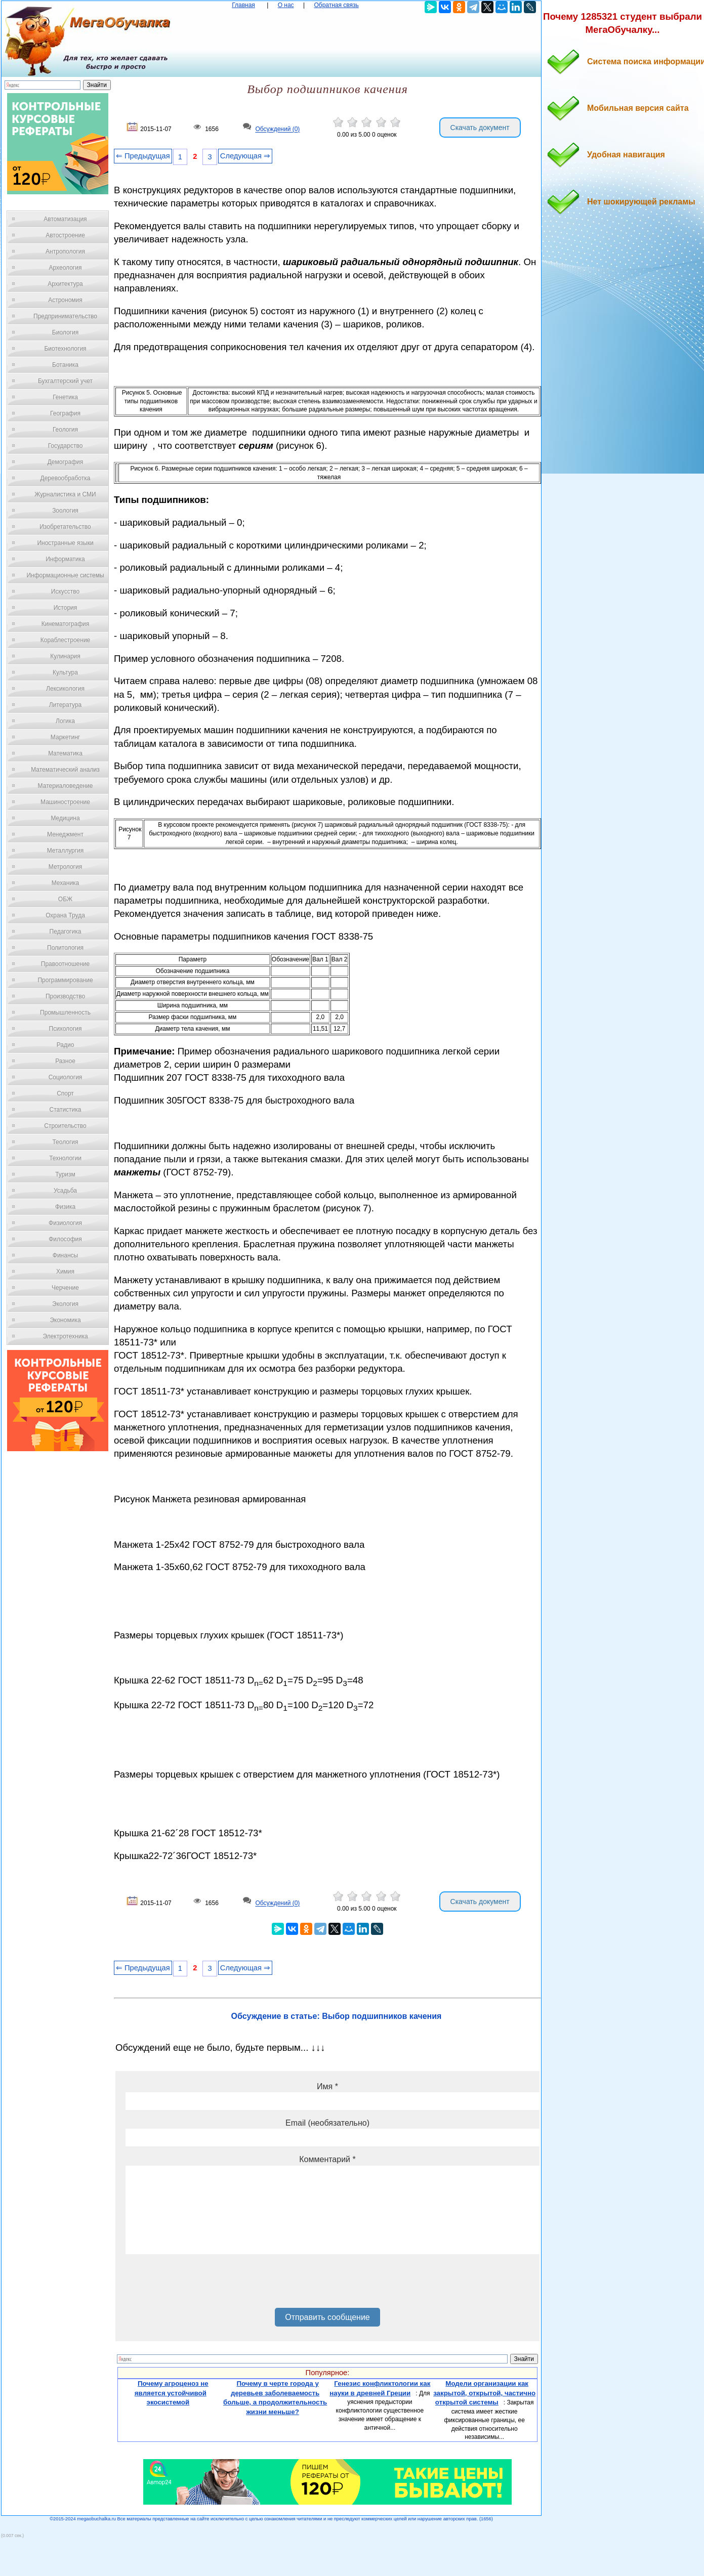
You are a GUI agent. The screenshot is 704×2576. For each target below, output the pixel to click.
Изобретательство (65, 526)
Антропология (65, 251)
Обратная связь (336, 5)
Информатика (65, 559)
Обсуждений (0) (277, 129)
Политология (65, 947)
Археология (65, 267)
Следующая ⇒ (245, 156)
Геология (65, 429)
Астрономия (65, 300)
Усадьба (65, 1190)
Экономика (65, 1320)
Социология (65, 1077)
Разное (65, 1061)
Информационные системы (65, 575)
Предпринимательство (65, 316)
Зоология (65, 510)
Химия (65, 1271)
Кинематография (66, 623)
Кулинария (65, 656)
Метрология (65, 866)
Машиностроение (65, 802)
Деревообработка (65, 478)
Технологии (65, 1158)
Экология (65, 1303)
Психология (65, 1028)
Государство (65, 445)
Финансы (65, 1255)
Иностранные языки (65, 542)
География (65, 413)
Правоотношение (65, 963)
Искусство (65, 591)
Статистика (65, 1109)
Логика (65, 721)
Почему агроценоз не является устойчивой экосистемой (172, 2393)
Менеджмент (65, 834)
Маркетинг (65, 737)
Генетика (65, 397)
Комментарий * (327, 2159)
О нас (286, 5)
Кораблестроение (65, 640)
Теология (65, 1142)
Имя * (327, 2086)
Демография (66, 462)
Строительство (65, 1125)
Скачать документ (480, 127)
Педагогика (65, 931)
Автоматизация (65, 219)
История (65, 607)
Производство (65, 996)
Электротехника (65, 1336)
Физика (65, 1206)
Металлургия (65, 850)
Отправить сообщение (327, 2317)
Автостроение (65, 235)
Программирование (65, 980)
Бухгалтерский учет (65, 381)
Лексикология (65, 688)
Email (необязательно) (327, 2123)
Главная (243, 5)
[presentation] (202, 2284)
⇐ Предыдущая (143, 156)
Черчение (65, 1287)
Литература (65, 704)
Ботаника (65, 364)
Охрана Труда (65, 915)
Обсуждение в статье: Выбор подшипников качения (336, 2016)
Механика (65, 882)
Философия (65, 1239)
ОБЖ (65, 899)
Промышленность (65, 1012)
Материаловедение (65, 785)
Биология (65, 332)
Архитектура (65, 283)
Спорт (65, 1093)
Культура (65, 672)
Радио (65, 1044)
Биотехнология (65, 348)
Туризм (65, 1174)
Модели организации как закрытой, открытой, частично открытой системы (484, 2393)
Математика (65, 753)
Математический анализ (65, 769)
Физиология (65, 1223)
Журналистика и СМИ (65, 494)
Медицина (65, 818)
